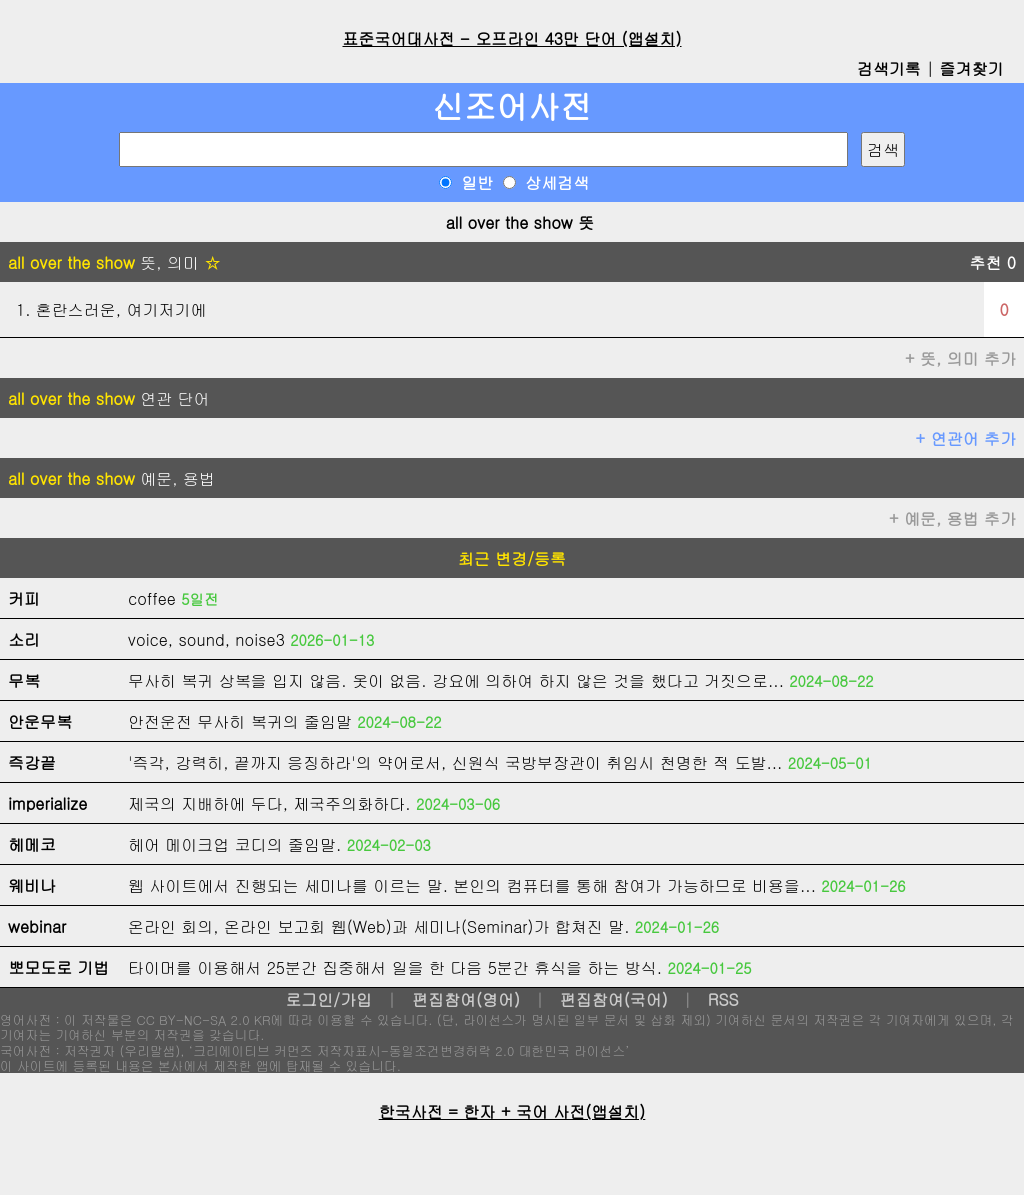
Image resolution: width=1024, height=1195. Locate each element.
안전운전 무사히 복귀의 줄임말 (240, 721)
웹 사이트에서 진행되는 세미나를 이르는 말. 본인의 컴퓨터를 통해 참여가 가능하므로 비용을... (472, 885)
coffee (152, 598)
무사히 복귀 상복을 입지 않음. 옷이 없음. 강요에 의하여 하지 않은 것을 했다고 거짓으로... (456, 680)
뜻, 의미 (114, 262)
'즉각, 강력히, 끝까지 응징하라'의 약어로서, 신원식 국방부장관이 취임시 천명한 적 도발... (455, 762)
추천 (992, 262)
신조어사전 (512, 105)
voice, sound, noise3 (206, 639)
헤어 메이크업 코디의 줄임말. (234, 844)
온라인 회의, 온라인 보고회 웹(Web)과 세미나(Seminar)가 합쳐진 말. (379, 926)
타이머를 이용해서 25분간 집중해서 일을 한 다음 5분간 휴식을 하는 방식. (395, 967)
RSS (723, 999)
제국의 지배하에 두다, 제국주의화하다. (269, 803)
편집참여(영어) (466, 999)
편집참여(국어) (614, 999)
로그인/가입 (328, 999)
